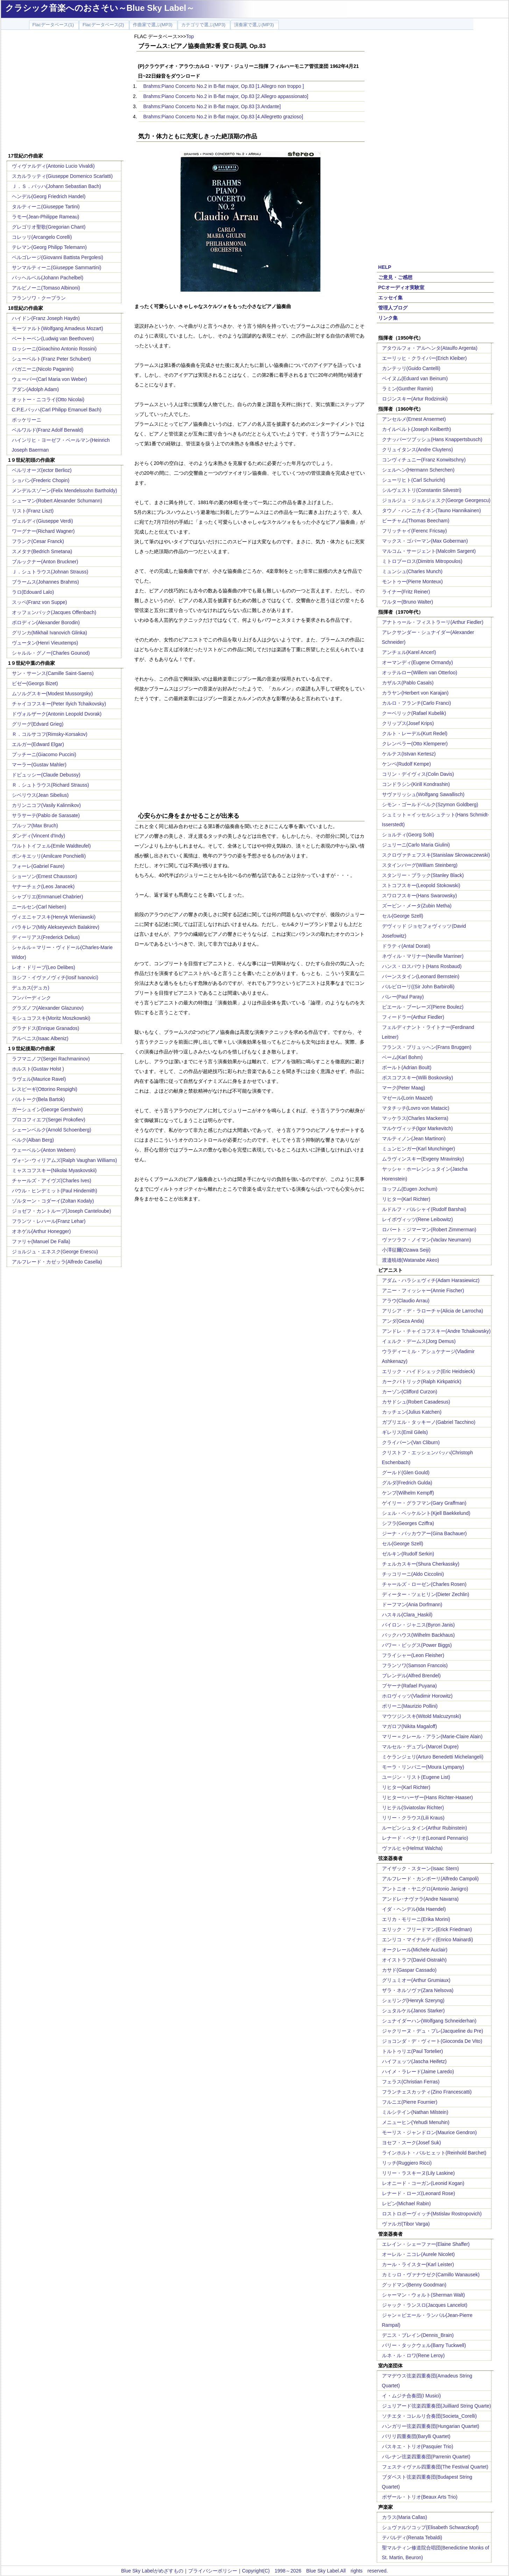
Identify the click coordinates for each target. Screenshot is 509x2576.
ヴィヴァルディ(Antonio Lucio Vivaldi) (53, 166)
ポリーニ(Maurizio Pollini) (410, 1706)
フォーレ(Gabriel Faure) (38, 866)
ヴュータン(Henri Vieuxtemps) (45, 643)
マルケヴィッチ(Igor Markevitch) (417, 1128)
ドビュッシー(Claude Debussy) (46, 775)
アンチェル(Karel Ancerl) (409, 652)
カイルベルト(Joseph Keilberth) (416, 429)
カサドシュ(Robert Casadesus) (416, 1402)
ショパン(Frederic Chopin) (41, 480)
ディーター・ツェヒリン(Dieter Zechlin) (425, 1594)
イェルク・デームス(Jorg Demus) (419, 1341)
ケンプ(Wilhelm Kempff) (408, 1493)
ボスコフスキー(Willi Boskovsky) (417, 1077)
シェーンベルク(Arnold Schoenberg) (51, 1130)
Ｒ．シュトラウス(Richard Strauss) (50, 785)
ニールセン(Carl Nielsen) (39, 907)
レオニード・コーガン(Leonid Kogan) (423, 2183)
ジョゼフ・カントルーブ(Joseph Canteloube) (61, 1211)
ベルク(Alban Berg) (33, 1140)
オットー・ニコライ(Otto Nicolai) (48, 399)
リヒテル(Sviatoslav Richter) (413, 1807)
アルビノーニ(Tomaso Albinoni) (46, 288)
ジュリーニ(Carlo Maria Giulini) (416, 845)
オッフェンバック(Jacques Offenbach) (54, 612)
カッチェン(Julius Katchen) (411, 1412)
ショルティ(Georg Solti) (408, 834)
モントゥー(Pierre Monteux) (412, 581)
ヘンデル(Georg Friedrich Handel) (49, 196)
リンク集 (388, 318)
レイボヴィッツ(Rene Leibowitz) (417, 1219)
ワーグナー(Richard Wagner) (43, 531)
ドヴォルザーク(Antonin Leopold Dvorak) (57, 714)
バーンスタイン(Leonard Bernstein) (421, 976)
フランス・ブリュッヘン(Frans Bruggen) (427, 1047)
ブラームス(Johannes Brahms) (45, 582)
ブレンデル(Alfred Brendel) (411, 1675)
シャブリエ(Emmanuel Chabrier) (47, 896)
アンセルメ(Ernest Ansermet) (414, 419)
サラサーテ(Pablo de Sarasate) (46, 815)
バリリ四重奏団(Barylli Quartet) (416, 2436)
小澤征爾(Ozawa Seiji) (406, 1250)
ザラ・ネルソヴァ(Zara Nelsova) (418, 1990)
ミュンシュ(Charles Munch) (412, 571)
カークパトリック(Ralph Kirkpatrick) (421, 1381)
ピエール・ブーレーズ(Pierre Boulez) (423, 1007)
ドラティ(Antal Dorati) (406, 946)
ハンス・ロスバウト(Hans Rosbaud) (422, 966)
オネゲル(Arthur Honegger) (41, 1231)
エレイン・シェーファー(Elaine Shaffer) (426, 2244)
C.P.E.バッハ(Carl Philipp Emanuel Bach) (57, 409)
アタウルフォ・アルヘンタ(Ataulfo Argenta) (430, 348)
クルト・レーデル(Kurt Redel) (414, 733)
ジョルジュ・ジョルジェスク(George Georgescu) (436, 500)
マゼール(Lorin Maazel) (407, 1098)
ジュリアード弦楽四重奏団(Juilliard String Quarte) (436, 2406)
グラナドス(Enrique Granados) (45, 1028)
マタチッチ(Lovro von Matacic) (416, 1108)
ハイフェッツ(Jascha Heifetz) (414, 2061)
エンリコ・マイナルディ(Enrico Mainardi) (427, 1939)
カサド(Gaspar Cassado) (409, 1970)
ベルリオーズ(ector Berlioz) (42, 470)
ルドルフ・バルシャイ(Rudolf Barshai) (424, 1209)
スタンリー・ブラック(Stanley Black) (423, 875)
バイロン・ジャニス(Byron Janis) (418, 1625)
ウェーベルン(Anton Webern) (44, 1150)
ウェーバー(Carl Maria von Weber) (49, 379)
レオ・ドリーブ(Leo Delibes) (43, 967)
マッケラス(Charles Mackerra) (415, 1118)
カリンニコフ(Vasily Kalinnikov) (46, 805)
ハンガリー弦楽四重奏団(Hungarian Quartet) (431, 2426)
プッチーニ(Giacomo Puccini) (44, 754)
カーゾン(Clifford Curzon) (409, 1391)
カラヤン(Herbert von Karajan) (415, 693)
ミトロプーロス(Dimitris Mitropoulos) (422, 561)
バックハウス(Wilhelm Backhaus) (418, 1635)
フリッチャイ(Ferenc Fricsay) (414, 531)
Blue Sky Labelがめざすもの (152, 2571)
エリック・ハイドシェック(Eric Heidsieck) (428, 1371)
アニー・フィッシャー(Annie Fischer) (423, 1290)
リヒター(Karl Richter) (406, 1199)
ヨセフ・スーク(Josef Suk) (411, 2142)
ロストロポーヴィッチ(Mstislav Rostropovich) (432, 2213)
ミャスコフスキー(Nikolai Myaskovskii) (54, 1170)
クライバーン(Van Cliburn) (411, 1442)
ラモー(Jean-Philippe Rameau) (45, 217)
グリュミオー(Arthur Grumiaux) (416, 1980)
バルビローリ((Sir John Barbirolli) (418, 986)
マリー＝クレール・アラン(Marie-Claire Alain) (432, 1736)
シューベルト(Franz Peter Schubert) (51, 359)
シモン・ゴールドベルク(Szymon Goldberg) (430, 804)
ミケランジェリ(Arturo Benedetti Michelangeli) (432, 1757)
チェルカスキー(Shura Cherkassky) (421, 1564)
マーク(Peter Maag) (403, 1088)
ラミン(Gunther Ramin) (407, 388)
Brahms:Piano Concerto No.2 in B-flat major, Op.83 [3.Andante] (212, 106)
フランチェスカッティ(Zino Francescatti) (427, 2092)
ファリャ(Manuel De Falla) (41, 1241)
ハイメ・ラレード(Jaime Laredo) (418, 2071)
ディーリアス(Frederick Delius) (46, 937)
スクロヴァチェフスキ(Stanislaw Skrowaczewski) (436, 855)
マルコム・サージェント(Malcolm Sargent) (429, 551)
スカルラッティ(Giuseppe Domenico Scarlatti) (62, 176)
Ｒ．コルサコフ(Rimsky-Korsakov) (49, 734)
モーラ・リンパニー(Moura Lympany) (423, 1767)
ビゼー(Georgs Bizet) (35, 683)
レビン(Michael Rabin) (406, 2203)
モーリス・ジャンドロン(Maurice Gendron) (429, 2132)
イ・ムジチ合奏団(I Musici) (411, 2396)
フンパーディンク (31, 998)
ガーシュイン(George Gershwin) (47, 1109)
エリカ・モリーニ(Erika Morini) (416, 1919)
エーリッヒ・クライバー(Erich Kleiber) (424, 358)
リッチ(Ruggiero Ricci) (407, 2163)
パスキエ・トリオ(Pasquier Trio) (417, 2446)
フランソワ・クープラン (39, 298)
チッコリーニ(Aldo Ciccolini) (413, 1574)
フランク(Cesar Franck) (38, 541)
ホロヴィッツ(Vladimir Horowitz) (417, 1696)
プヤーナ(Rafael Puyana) (409, 1686)
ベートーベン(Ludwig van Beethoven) (53, 338)
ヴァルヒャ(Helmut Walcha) (412, 1848)
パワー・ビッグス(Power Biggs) (417, 1645)
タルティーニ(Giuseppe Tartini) (46, 206)
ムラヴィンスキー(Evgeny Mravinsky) (423, 1159)
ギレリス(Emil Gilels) (405, 1432)
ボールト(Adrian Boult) (407, 1067)
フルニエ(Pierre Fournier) (410, 2102)
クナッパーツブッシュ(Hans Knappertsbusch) (432, 439)
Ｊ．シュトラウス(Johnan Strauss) (50, 572)
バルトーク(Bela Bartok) (38, 1099)
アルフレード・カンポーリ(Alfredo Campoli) (430, 1878)
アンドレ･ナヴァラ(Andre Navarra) (420, 1899)
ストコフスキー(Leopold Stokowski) (421, 885)
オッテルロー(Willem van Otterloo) (419, 672)
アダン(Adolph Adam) (35, 389)
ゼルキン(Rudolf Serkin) (408, 1554)
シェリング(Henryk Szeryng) (413, 2000)
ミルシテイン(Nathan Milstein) (415, 2112)
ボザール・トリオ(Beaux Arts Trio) (420, 2497)
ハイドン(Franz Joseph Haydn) (46, 318)
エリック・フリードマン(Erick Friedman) (427, 1929)
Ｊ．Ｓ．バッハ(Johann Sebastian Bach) (56, 186)
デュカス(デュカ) (30, 987)
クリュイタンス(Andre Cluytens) (417, 449)
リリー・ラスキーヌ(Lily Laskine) (418, 2173)
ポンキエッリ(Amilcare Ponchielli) (49, 856)
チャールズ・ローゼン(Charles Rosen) (424, 1584)
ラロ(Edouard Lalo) (33, 592)
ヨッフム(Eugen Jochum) (410, 1189)
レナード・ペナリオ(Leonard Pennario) (425, 1838)
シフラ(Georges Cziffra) (408, 1523)
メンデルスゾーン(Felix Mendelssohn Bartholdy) (64, 490)
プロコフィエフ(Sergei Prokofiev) (48, 1119)
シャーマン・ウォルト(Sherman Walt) (423, 2295)
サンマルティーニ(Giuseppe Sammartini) (56, 267)
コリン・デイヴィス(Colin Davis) (418, 774)
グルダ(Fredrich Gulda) (407, 1482)
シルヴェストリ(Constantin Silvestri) (421, 490)
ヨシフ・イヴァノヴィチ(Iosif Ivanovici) (55, 977)
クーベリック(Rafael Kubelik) (414, 713)
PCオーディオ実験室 (401, 287)
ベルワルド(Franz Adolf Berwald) (48, 430)
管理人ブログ (393, 308)
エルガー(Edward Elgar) (38, 744)
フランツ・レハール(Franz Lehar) (49, 1221)
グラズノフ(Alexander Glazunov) (48, 1008)
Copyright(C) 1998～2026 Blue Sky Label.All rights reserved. (315, 2571)
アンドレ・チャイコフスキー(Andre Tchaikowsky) (436, 1331)
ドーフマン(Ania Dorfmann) (412, 1604)
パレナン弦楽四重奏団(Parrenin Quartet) (426, 2456)
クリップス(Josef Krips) (408, 723)
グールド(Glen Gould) (406, 1472)
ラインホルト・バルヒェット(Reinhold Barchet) (434, 2153)
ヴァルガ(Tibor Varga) (406, 2224)
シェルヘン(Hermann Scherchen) (418, 470)
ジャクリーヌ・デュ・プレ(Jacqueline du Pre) (432, 2031)
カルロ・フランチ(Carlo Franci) (416, 703)
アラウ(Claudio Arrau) (406, 1300)
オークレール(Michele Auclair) (414, 1949)
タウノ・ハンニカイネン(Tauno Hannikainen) (431, 510)
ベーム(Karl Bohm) (402, 1057)
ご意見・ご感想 (395, 277)
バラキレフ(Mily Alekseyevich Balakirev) (56, 927)
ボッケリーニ (26, 420)
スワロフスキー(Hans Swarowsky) (419, 895)
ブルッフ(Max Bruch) (35, 825)
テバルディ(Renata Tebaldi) (412, 2537)
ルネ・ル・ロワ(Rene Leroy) (413, 2355)
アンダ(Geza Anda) (403, 1321)
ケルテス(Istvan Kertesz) (409, 754)
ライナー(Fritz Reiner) (406, 591)
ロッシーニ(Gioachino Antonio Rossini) (54, 348)
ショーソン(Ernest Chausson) (44, 876)
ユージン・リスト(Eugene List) (416, 1777)
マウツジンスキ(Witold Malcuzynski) (421, 1716)
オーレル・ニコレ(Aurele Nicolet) (418, 2254)
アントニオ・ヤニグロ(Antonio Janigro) (425, 1889)
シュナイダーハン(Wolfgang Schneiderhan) (429, 2021)
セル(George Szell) (402, 916)
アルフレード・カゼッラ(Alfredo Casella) (57, 1262)
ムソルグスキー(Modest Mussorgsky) (52, 693)
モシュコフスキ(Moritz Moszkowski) (51, 1018)
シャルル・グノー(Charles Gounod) (51, 653)
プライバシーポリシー (212, 2571)
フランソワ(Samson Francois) (415, 1665)
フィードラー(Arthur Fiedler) (413, 1017)
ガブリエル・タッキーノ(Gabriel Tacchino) (428, 1422)
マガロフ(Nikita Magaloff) (409, 1726)
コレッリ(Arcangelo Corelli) (42, 237)
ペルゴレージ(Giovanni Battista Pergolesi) (57, 257)
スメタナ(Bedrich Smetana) (42, 551)
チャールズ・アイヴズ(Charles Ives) (51, 1180)
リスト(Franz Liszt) (33, 511)
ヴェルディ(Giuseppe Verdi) (42, 521)
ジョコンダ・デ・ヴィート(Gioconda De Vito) (432, 2041)
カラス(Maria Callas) (404, 2517)
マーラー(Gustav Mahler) (39, 764)
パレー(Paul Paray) (403, 997)
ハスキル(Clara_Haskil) (407, 1614)
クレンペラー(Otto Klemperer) (415, 743)
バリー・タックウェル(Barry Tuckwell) (424, 2345)
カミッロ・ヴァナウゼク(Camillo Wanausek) (431, 2274)
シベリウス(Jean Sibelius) (40, 795)
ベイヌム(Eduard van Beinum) (415, 378)
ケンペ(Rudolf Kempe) (406, 764)
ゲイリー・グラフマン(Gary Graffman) (424, 1503)
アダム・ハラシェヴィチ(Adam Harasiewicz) (431, 1280)
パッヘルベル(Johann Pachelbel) (48, 277)
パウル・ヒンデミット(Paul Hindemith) (54, 1190)
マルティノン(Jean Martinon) (414, 1138)
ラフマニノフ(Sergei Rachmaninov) (51, 1058)
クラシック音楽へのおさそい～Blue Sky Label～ (100, 8)
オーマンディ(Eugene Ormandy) (417, 662)
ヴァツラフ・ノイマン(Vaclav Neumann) (426, 1239)
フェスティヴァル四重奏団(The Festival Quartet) (435, 2467)
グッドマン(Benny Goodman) (414, 2285)
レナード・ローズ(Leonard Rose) (418, 2193)
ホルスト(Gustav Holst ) (38, 1069)
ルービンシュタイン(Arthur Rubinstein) (424, 1828)
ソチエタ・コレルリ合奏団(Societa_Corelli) (429, 2416)
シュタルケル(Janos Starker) (413, 2010)
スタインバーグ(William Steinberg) (420, 865)
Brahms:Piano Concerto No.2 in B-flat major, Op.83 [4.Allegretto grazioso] (223, 116)
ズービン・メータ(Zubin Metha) (417, 905)
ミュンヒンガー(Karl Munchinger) (418, 1148)
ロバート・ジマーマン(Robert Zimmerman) (429, 1229)
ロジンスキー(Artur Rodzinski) (415, 399)
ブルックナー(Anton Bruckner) (45, 561)
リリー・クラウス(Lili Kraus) (413, 1817)
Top (190, 36)
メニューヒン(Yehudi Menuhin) (416, 2122)
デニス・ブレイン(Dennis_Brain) (418, 2335)
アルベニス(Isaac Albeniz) (40, 1038)
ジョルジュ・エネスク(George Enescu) (55, 1251)
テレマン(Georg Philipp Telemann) (49, 247)
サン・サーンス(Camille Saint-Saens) (53, 673)
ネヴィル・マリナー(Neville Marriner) (423, 956)
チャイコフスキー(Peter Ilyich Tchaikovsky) (59, 703)
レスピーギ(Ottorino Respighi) (45, 1089)
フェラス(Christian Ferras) (411, 2081)
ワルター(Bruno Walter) (407, 602)
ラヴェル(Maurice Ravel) (39, 1079)
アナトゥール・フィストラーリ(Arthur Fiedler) (432, 622)
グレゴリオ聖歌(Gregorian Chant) (49, 227)
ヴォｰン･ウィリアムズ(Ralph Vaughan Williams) (64, 1160)
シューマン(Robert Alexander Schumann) (57, 500)
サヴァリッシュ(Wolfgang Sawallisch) (423, 794)
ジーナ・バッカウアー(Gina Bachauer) (424, 1533)
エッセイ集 (390, 297)
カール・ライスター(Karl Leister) (418, 2264)
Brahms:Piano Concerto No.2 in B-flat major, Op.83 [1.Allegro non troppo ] (223, 86)
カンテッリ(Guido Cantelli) (411, 368)
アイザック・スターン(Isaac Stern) (420, 1868)
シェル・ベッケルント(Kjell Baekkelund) (426, 1513)
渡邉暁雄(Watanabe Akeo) (410, 1260)
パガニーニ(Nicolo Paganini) (43, 369)
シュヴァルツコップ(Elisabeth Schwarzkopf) (430, 2527)
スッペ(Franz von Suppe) (39, 602)
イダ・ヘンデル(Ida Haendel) (414, 1909)
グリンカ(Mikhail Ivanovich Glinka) (49, 632)
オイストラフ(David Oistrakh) (414, 1960)
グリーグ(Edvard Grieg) (38, 724)
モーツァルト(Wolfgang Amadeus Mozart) (57, 328)
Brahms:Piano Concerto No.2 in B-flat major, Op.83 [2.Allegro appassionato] (226, 96)
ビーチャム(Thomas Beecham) (416, 520)
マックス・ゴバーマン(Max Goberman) (425, 541)
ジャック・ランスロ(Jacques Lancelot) (424, 2305)
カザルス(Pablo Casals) (408, 682)
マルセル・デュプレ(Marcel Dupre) (420, 1746)
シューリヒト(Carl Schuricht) (413, 480)
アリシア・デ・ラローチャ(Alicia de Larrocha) (432, 1311)
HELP (384, 267)
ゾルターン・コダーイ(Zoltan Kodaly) (53, 1201)
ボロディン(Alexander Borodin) (46, 622)
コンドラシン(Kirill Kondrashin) (416, 784)
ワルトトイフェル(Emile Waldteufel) (51, 846)
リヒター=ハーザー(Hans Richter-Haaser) (427, 1797)
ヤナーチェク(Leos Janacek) (43, 886)
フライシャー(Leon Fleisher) (413, 1655)
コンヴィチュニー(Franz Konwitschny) (424, 459)
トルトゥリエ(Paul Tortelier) (412, 2051)
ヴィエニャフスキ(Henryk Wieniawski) (54, 917)
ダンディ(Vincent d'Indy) (38, 835)
